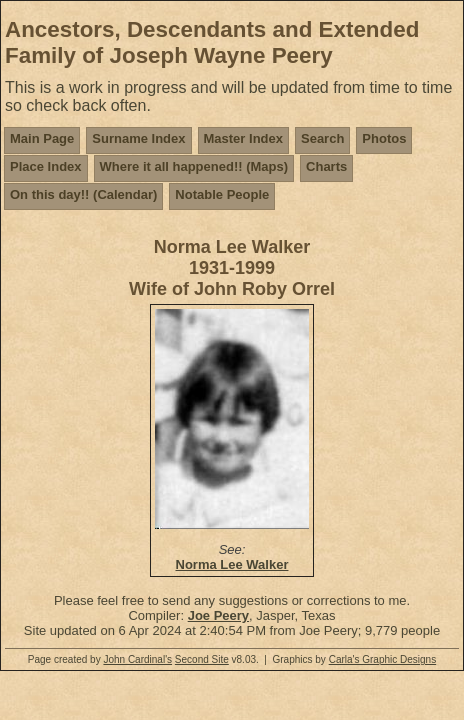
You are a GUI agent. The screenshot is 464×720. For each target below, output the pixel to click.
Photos (384, 138)
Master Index (243, 138)
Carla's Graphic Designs (383, 659)
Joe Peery (218, 615)
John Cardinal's (137, 659)
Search (322, 138)
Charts (326, 166)
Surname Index (138, 138)
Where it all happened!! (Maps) (194, 166)
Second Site (202, 659)
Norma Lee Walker (232, 564)
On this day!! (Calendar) (83, 194)
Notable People (222, 194)
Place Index (46, 166)
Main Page (42, 138)
